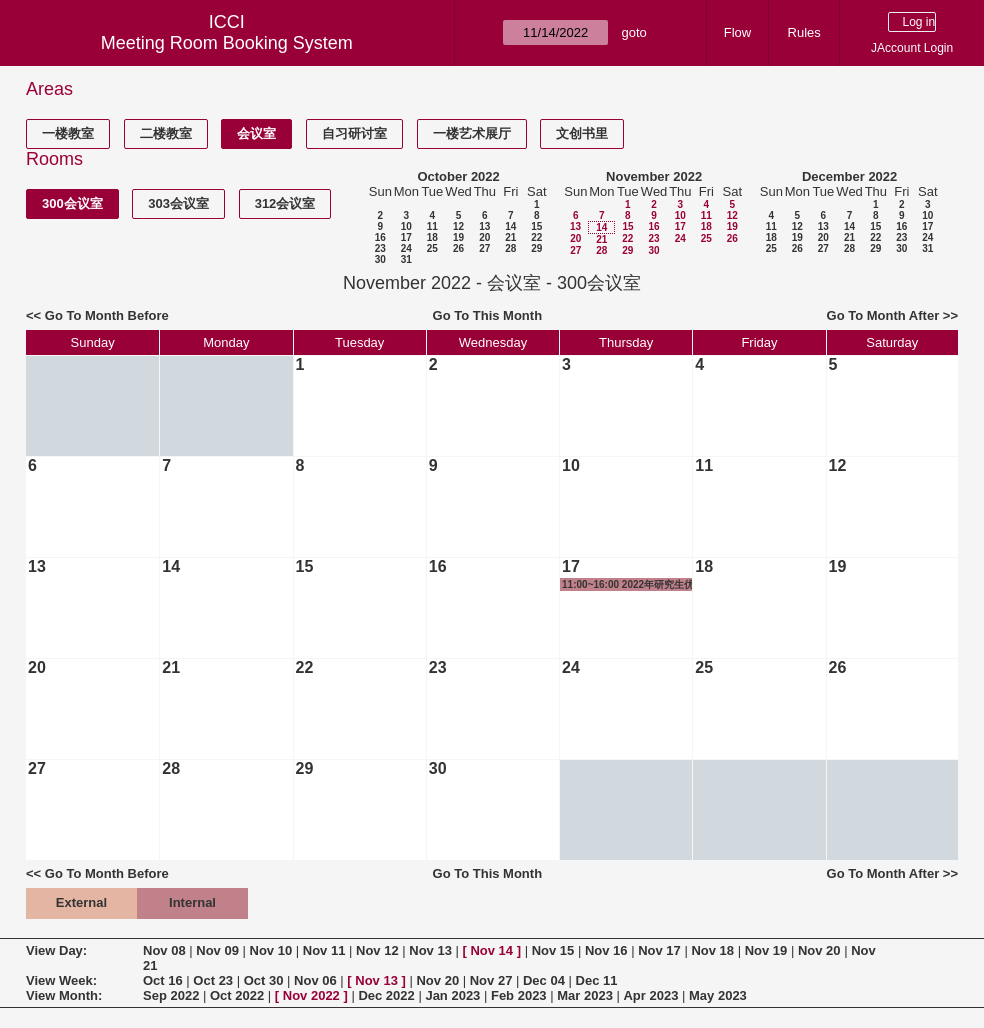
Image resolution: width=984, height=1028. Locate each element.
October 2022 (458, 176)
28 (510, 248)
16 (380, 237)
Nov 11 (324, 950)
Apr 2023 (650, 995)
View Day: (56, 950)
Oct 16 (163, 980)
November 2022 (654, 176)
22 (536, 237)
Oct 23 (213, 980)
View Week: (61, 980)
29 (536, 248)
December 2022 (849, 176)
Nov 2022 (311, 995)
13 (484, 226)
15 (536, 226)
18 (432, 237)
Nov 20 (819, 950)
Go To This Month (488, 315)
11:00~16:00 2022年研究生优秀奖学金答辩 (628, 585)
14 (510, 226)
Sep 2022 (171, 995)
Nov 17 (659, 950)
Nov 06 (315, 980)
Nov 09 (217, 950)
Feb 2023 (519, 995)
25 (432, 248)
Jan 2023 (452, 995)
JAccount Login (912, 48)
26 (458, 248)
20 (484, 237)
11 (432, 226)
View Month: (64, 995)
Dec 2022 (386, 995)
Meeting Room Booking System (227, 43)
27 (484, 248)
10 (406, 226)
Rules (804, 32)
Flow (737, 32)
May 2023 (718, 995)
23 (380, 248)
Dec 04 (544, 980)
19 (458, 237)
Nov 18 (712, 950)
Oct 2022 (237, 995)
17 (406, 237)
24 (406, 248)
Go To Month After (883, 315)
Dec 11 (597, 980)
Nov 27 (491, 980)
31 (406, 259)
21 (510, 237)
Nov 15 (553, 950)
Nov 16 (606, 950)
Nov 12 (377, 950)
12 (458, 226)
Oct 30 (264, 980)
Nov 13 (430, 950)
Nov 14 (491, 950)
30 (380, 259)
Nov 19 (766, 950)
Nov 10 (271, 950)
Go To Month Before (107, 315)
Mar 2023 (585, 995)
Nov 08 (164, 950)
